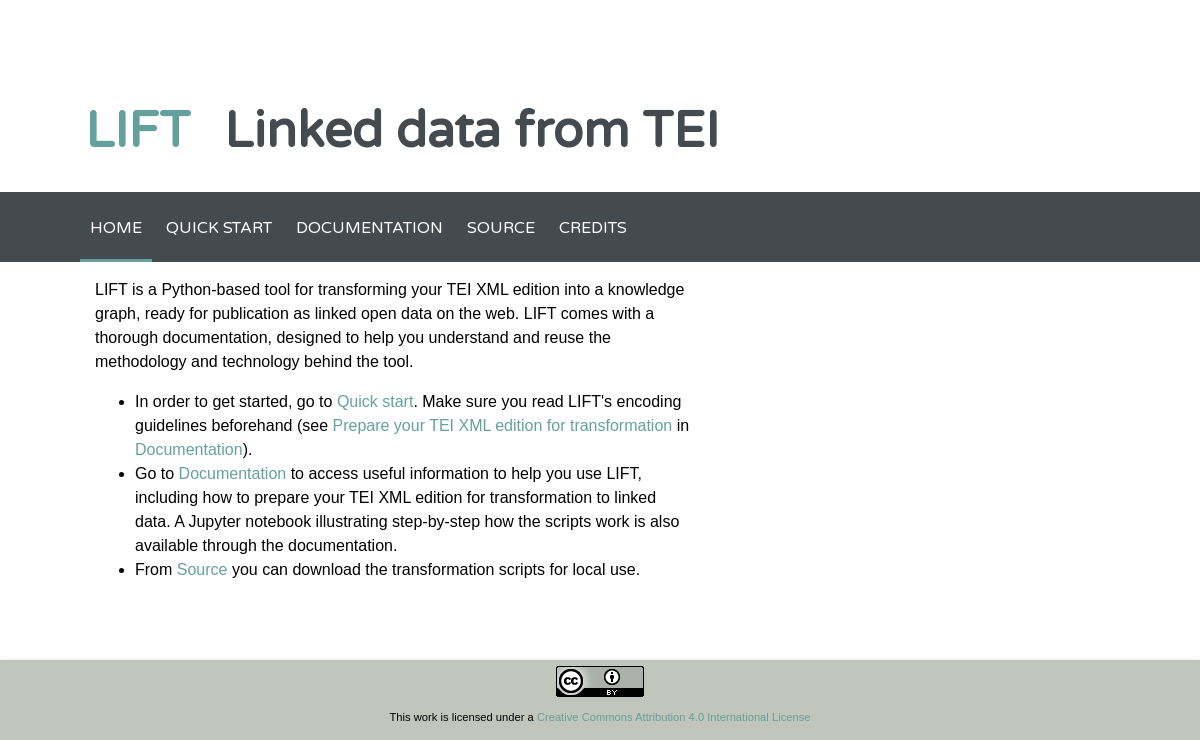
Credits (593, 228)
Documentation (369, 228)
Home (116, 228)
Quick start (219, 228)
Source (501, 228)
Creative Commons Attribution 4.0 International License (674, 717)
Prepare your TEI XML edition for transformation (502, 425)
